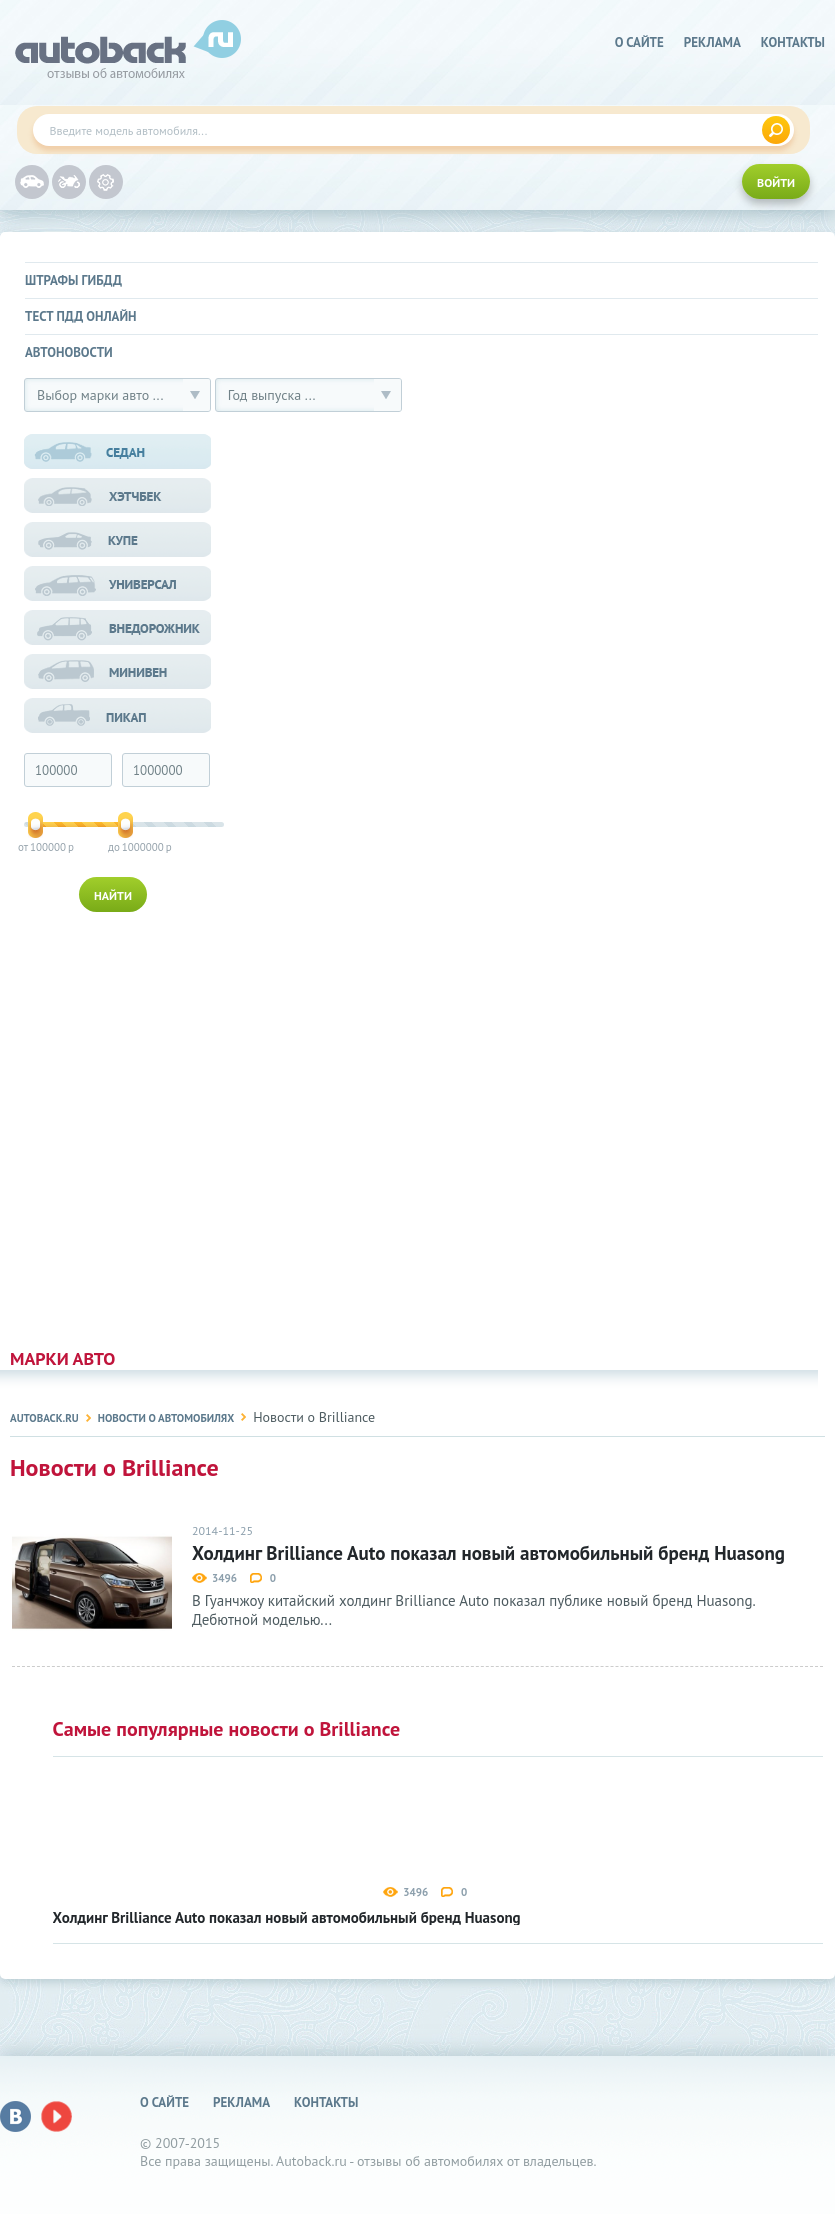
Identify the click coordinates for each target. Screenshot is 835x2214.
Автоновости (69, 352)
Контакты (793, 42)
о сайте (639, 42)
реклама (712, 42)
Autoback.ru (44, 1418)
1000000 (127, 847)
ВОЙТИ (776, 182)
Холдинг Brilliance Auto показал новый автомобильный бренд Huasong (488, 1553)
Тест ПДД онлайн (81, 316)
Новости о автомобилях (166, 1418)
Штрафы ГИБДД (73, 280)
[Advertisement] (120, 1126)
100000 (36, 847)
